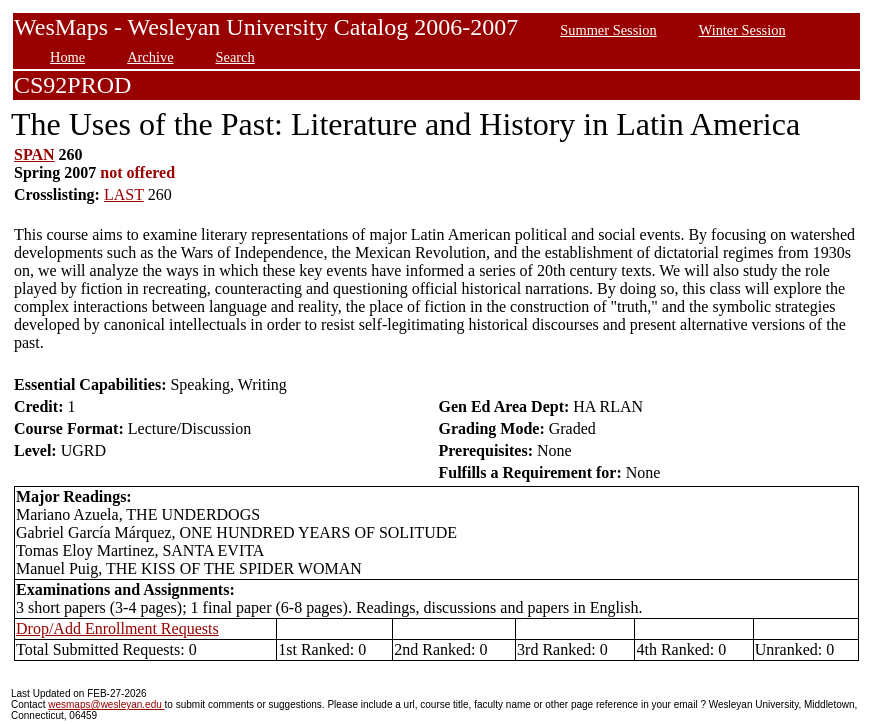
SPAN (34, 154)
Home (67, 57)
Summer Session (608, 30)
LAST (124, 194)
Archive (150, 57)
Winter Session (742, 30)
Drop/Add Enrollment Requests (117, 628)
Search (235, 57)
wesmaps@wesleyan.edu (106, 704)
